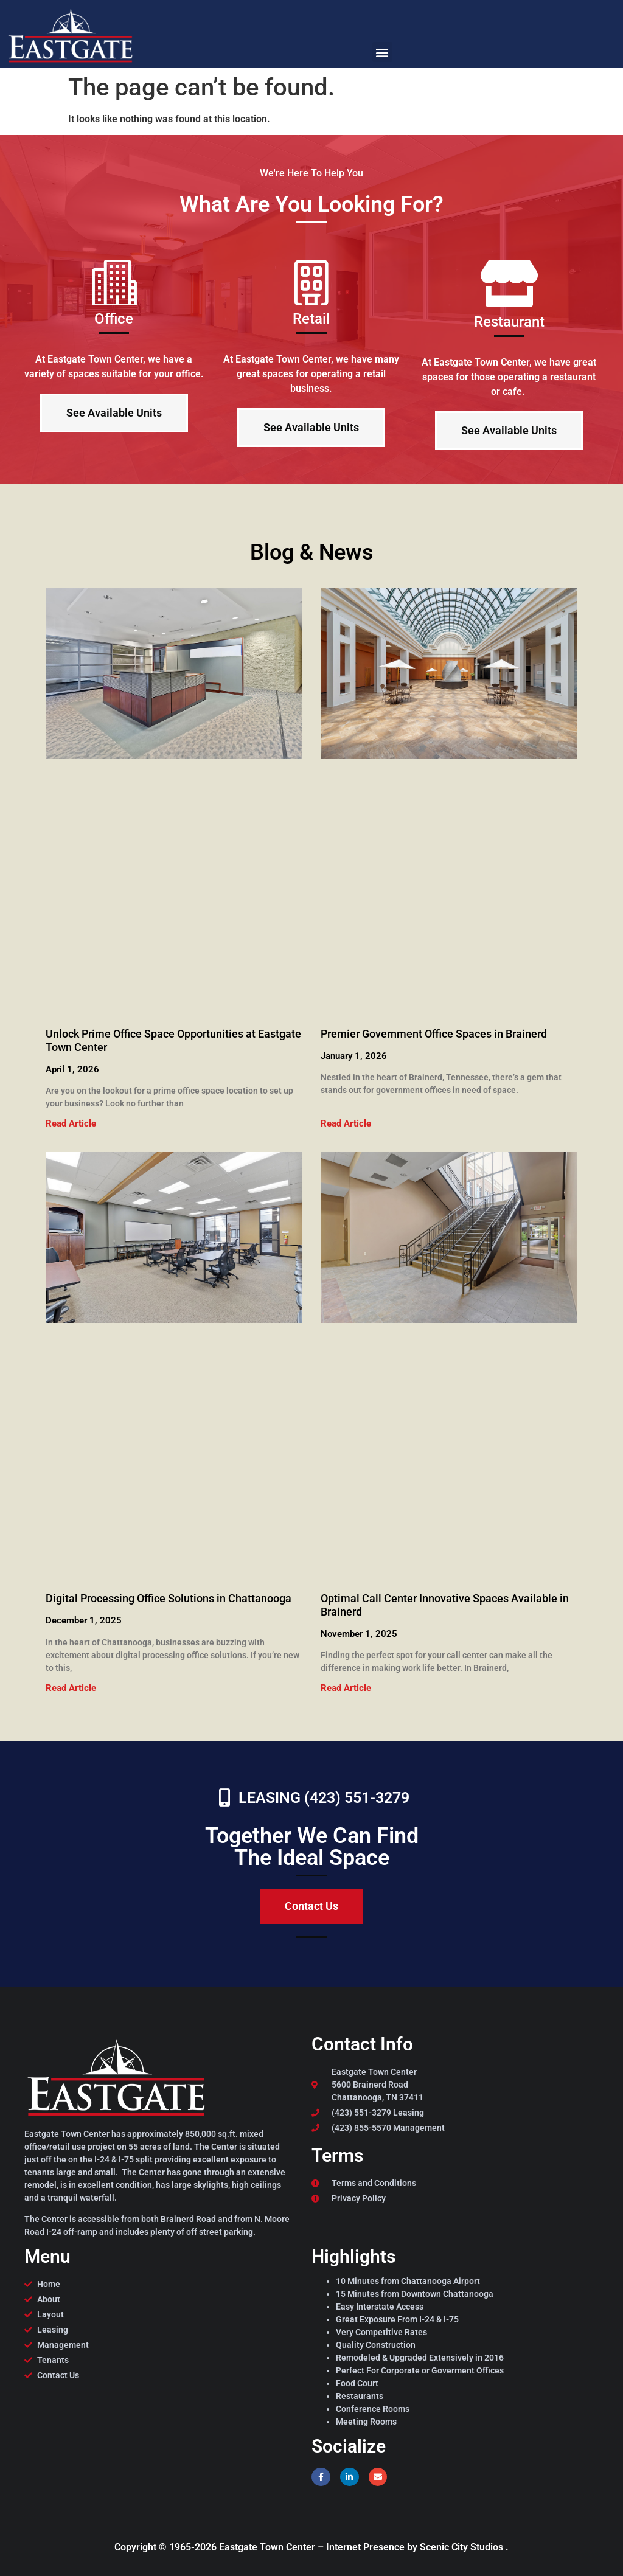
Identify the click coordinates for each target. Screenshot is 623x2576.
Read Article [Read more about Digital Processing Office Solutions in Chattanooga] (71, 1687)
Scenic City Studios (463, 2547)
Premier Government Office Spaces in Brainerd (434, 1033)
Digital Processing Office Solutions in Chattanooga (168, 1598)
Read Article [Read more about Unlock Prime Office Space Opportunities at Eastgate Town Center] (71, 1123)
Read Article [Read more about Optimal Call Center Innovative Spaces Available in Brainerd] (346, 1687)
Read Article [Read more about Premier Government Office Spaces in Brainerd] (346, 1123)
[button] (382, 52)
